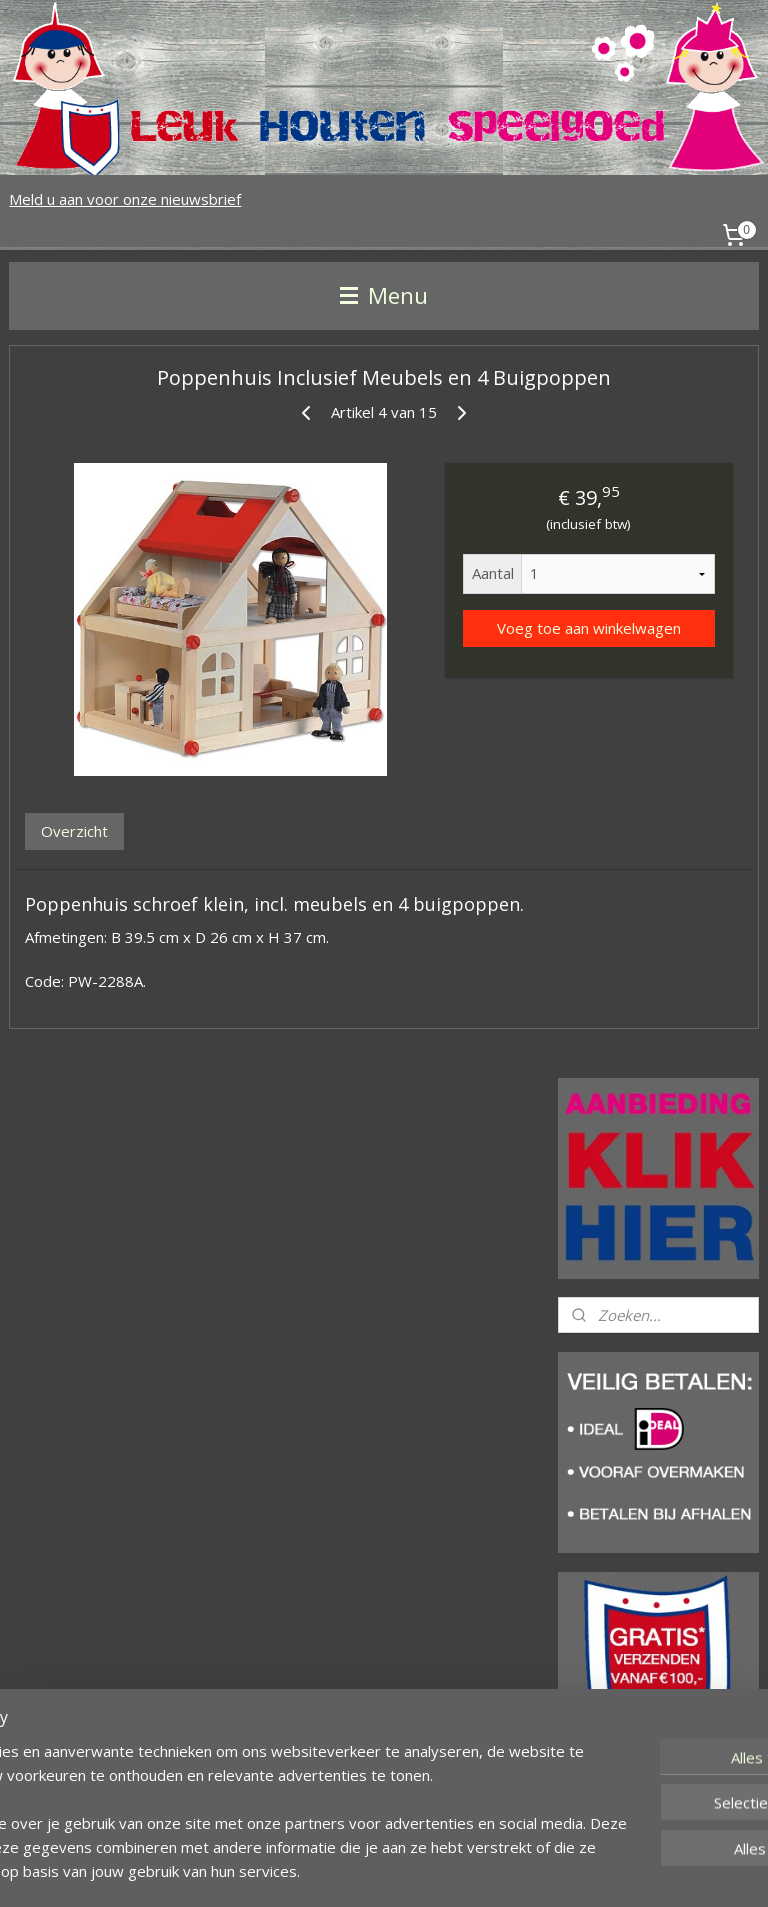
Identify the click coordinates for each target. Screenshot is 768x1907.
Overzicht (74, 831)
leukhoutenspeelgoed (638, 1803)
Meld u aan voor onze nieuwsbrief (125, 199)
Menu (384, 295)
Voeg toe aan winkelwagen (589, 628)
